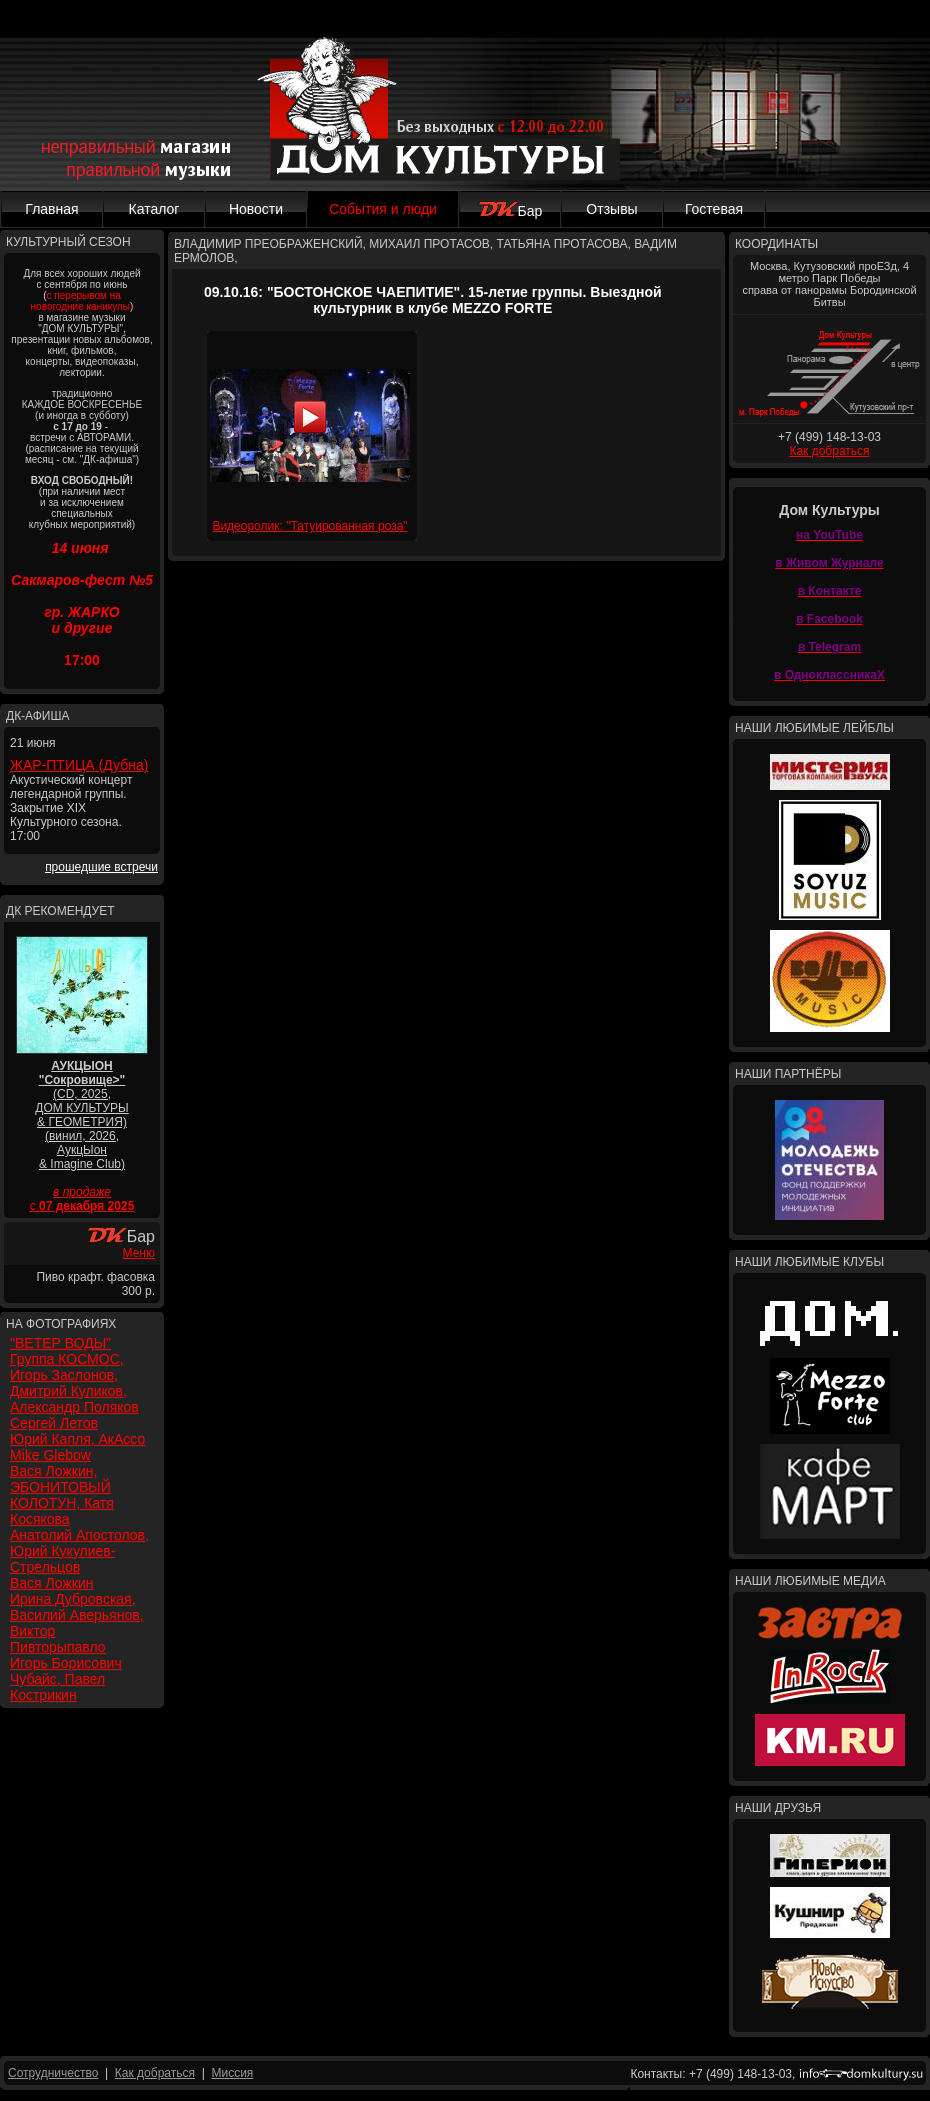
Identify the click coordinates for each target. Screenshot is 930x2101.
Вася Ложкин (51, 1583)
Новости (256, 209)
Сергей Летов (54, 1423)
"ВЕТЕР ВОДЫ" (60, 1343)
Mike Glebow (50, 1455)
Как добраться (829, 451)
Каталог (154, 209)
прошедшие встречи (101, 867)
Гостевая (714, 209)
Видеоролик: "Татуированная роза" (309, 526)
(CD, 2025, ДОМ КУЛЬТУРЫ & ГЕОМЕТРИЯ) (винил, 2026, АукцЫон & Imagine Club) (81, 1115)
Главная (51, 209)
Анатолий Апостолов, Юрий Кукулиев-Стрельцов (79, 1551)
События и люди (383, 209)
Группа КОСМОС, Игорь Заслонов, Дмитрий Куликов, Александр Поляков (74, 1383)
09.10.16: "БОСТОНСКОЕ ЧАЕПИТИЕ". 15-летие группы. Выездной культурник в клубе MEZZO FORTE (433, 300)
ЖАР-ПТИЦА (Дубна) (79, 765)
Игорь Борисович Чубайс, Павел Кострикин (66, 1679)
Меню (139, 1253)
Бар (510, 211)
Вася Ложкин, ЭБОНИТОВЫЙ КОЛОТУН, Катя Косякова (62, 1495)
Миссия (232, 2073)
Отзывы (611, 209)
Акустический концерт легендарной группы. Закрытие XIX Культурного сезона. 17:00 (71, 808)
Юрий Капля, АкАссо (77, 1439)
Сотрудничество (53, 2073)
